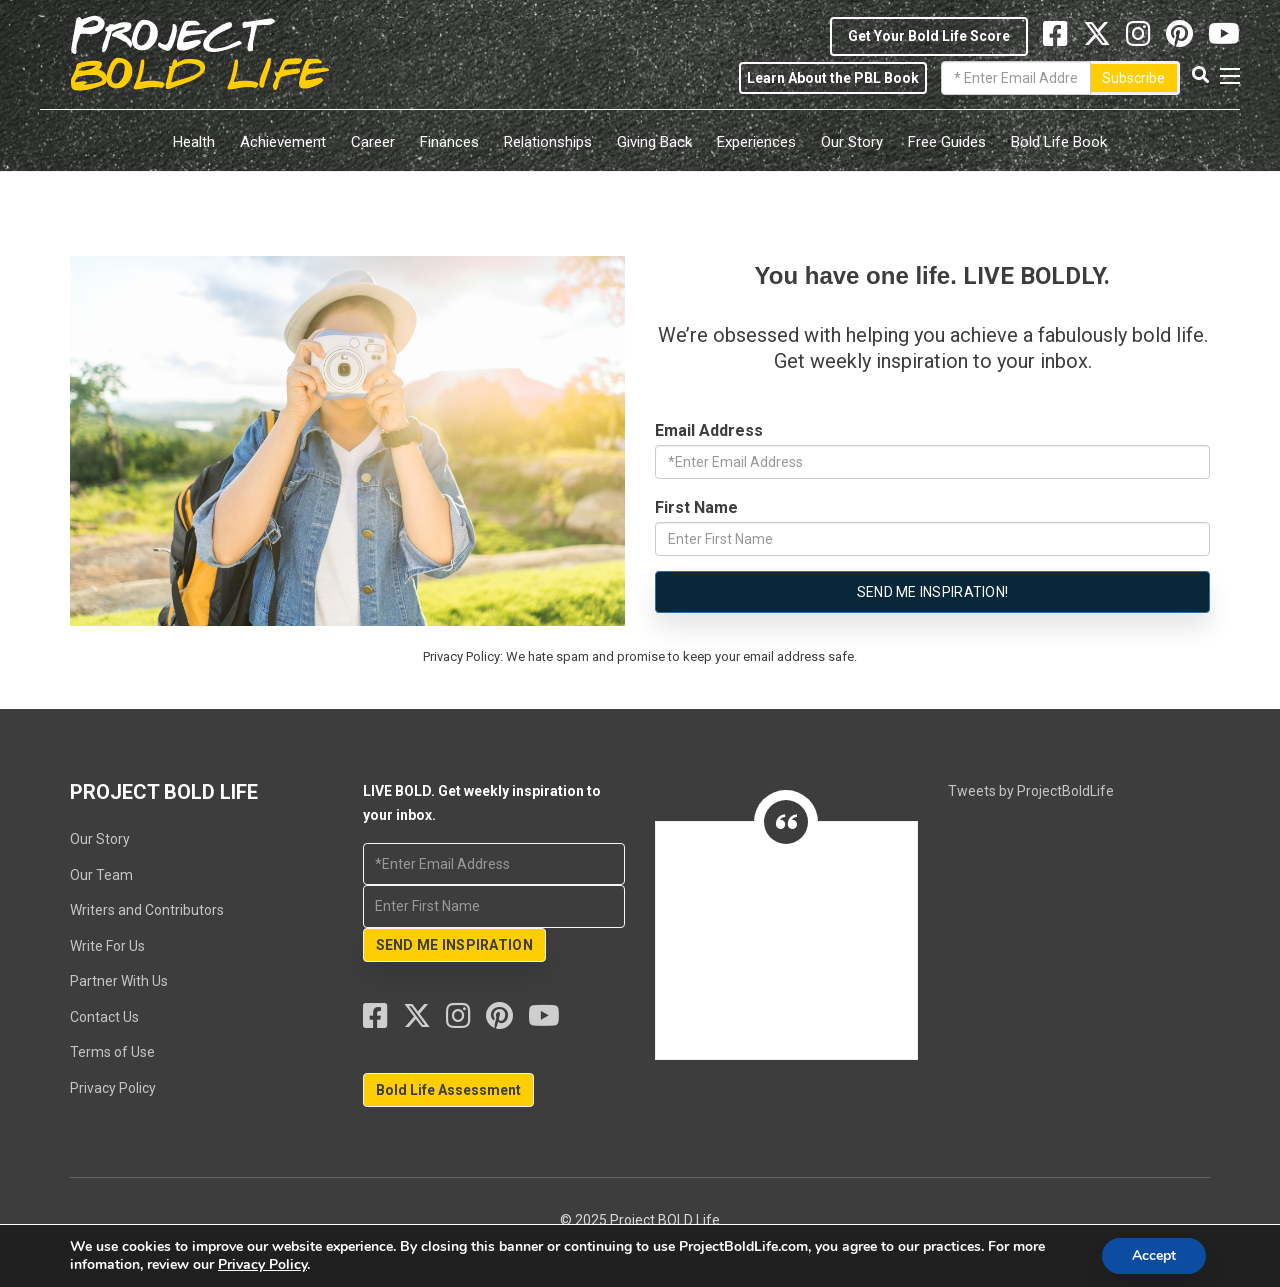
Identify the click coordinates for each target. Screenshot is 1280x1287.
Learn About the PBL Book (833, 78)
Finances (449, 142)
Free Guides (947, 142)
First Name (696, 507)
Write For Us (107, 946)
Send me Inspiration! (933, 592)
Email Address (709, 430)
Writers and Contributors (147, 910)
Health (194, 142)
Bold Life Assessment (448, 1090)
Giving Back (654, 142)
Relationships (548, 142)
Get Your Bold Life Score (929, 36)
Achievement (283, 142)
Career (373, 142)
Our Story (852, 142)
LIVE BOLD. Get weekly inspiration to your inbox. (834, 387)
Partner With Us (119, 981)
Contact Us (104, 1017)
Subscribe (1133, 78)
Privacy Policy (113, 1088)
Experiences (756, 142)
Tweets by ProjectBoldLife (1031, 791)
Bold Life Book (1059, 142)
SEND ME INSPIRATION (454, 945)
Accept (1154, 1255)
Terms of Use (112, 1052)
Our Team (101, 875)
